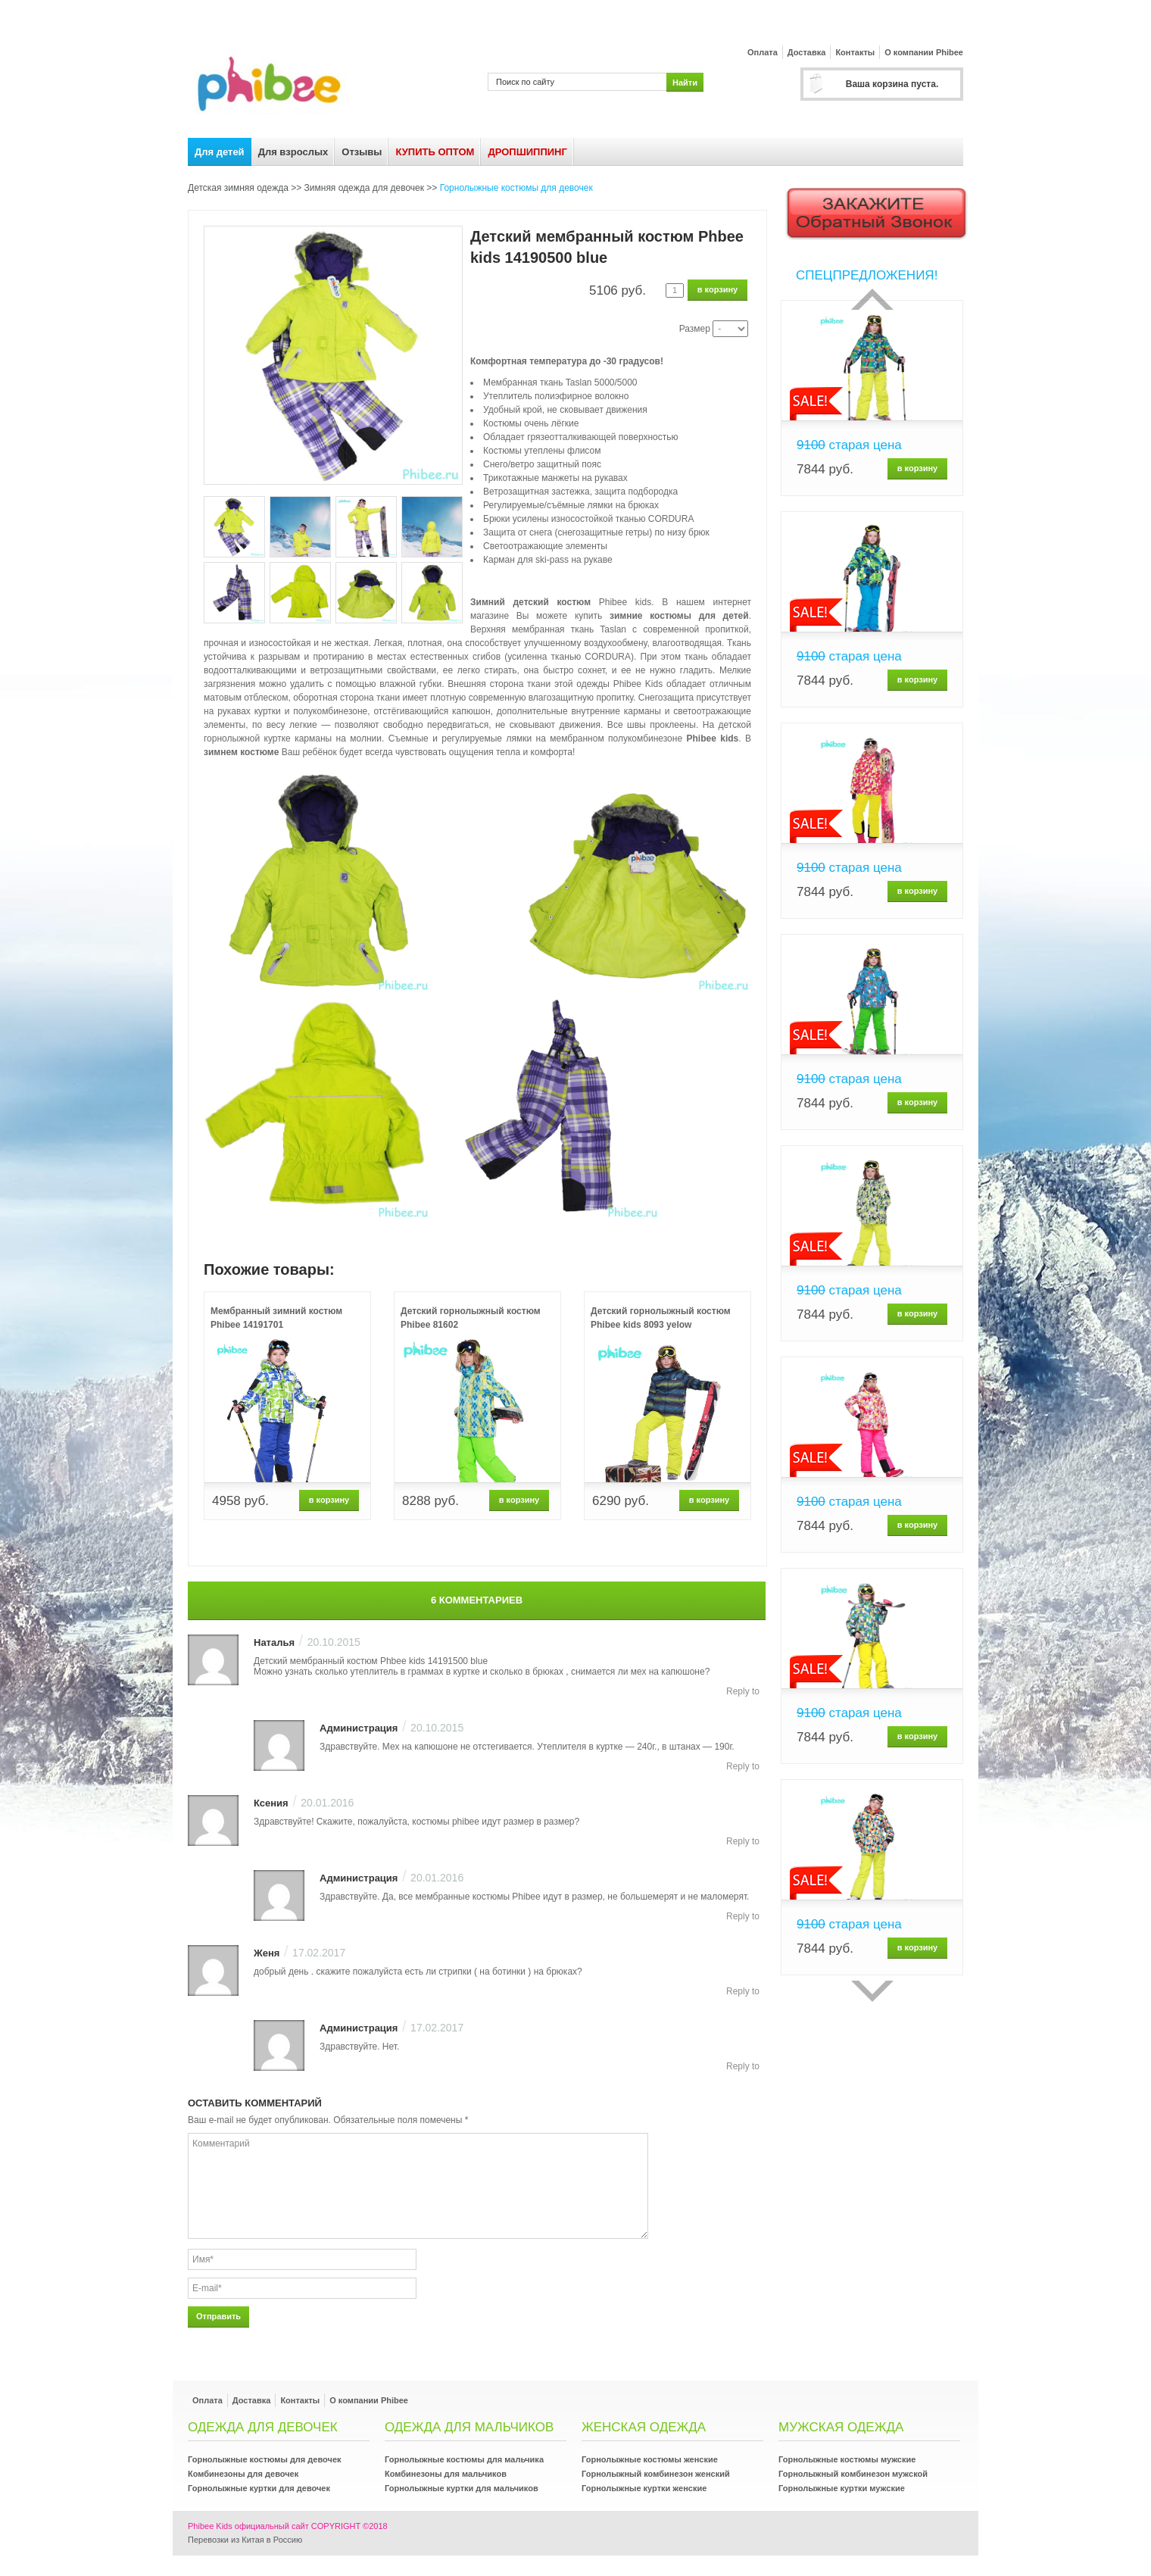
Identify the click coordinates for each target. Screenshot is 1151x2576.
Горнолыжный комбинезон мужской (853, 2473)
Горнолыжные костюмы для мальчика (464, 2459)
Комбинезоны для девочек (243, 2473)
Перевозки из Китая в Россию (245, 2539)
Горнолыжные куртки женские (644, 2488)
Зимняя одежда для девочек (364, 188)
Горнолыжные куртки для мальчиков (461, 2488)
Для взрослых (293, 152)
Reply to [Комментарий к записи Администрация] (743, 1766)
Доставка (807, 52)
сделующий (872, 1991)
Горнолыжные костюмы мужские (846, 2459)
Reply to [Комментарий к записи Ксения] (743, 1841)
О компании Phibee (923, 52)
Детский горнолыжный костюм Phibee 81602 (471, 1318)
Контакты (855, 52)
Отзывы (362, 152)
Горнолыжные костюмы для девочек (516, 188)
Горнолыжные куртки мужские (841, 2488)
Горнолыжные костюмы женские (650, 2459)
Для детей (220, 152)
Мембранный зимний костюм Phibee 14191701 (276, 1318)
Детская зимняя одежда (238, 188)
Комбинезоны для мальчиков (446, 2473)
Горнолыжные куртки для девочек (259, 2488)
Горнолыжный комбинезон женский (656, 2473)
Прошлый (872, 299)
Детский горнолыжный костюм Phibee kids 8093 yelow (661, 1318)
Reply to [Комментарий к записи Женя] (743, 1991)
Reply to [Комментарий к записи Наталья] (743, 1691)
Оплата (762, 52)
